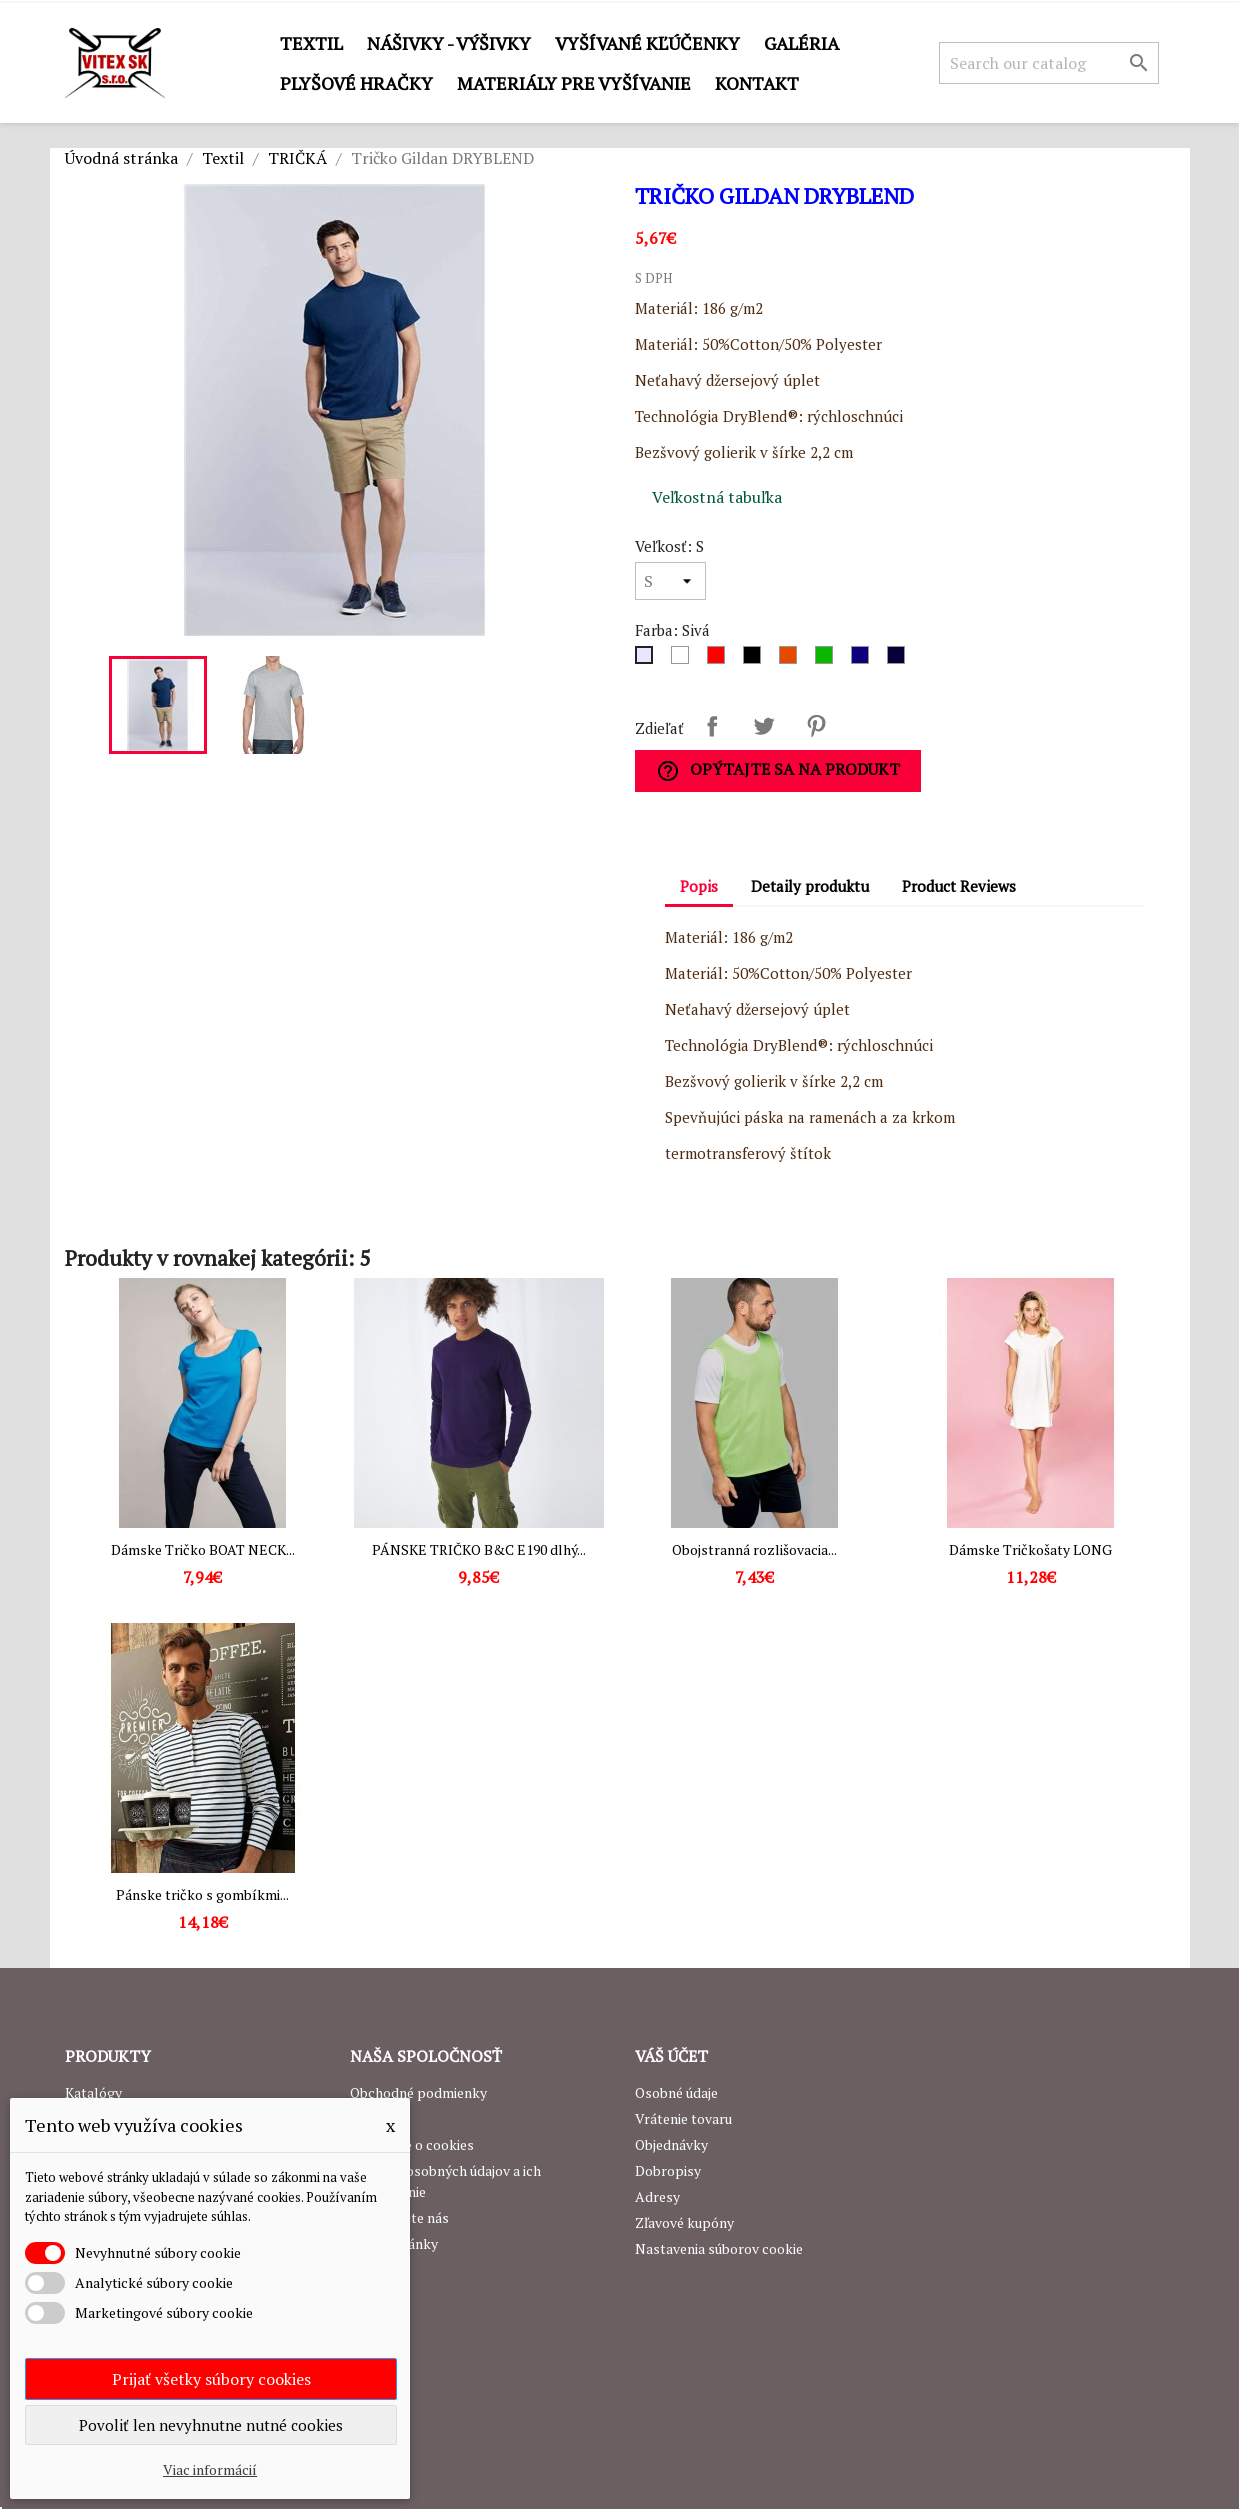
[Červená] (720, 660)
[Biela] (684, 660)
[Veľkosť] (670, 581)
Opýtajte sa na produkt (778, 770)
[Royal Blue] (864, 660)
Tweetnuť (764, 726)
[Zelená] (828, 660)
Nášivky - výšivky (449, 43)
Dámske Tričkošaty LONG (1030, 1549)
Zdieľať (712, 726)
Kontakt (757, 83)
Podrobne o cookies (412, 2144)
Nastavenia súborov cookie (719, 2248)
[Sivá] (648, 660)
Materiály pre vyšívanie (574, 83)
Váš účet (671, 2056)
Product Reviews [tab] (959, 886)
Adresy (657, 2196)
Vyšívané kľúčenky (647, 43)
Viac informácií (210, 2469)
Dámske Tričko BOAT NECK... (203, 1549)
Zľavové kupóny (684, 2222)
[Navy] (900, 660)
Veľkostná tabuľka (717, 497)
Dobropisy (668, 2170)
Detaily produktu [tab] (810, 886)
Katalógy (93, 2092)
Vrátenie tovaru (683, 2118)
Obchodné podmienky (418, 2092)
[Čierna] (756, 660)
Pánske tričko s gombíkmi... (202, 1894)
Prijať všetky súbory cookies (211, 2379)
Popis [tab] (699, 886)
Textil (311, 43)
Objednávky (671, 2144)
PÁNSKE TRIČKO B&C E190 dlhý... (479, 1549)
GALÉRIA (801, 43)
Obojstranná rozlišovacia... (754, 1549)
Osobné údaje (676, 2092)
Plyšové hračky (356, 83)
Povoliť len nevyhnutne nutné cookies (211, 2425)
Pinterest (816, 726)
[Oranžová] (792, 660)
